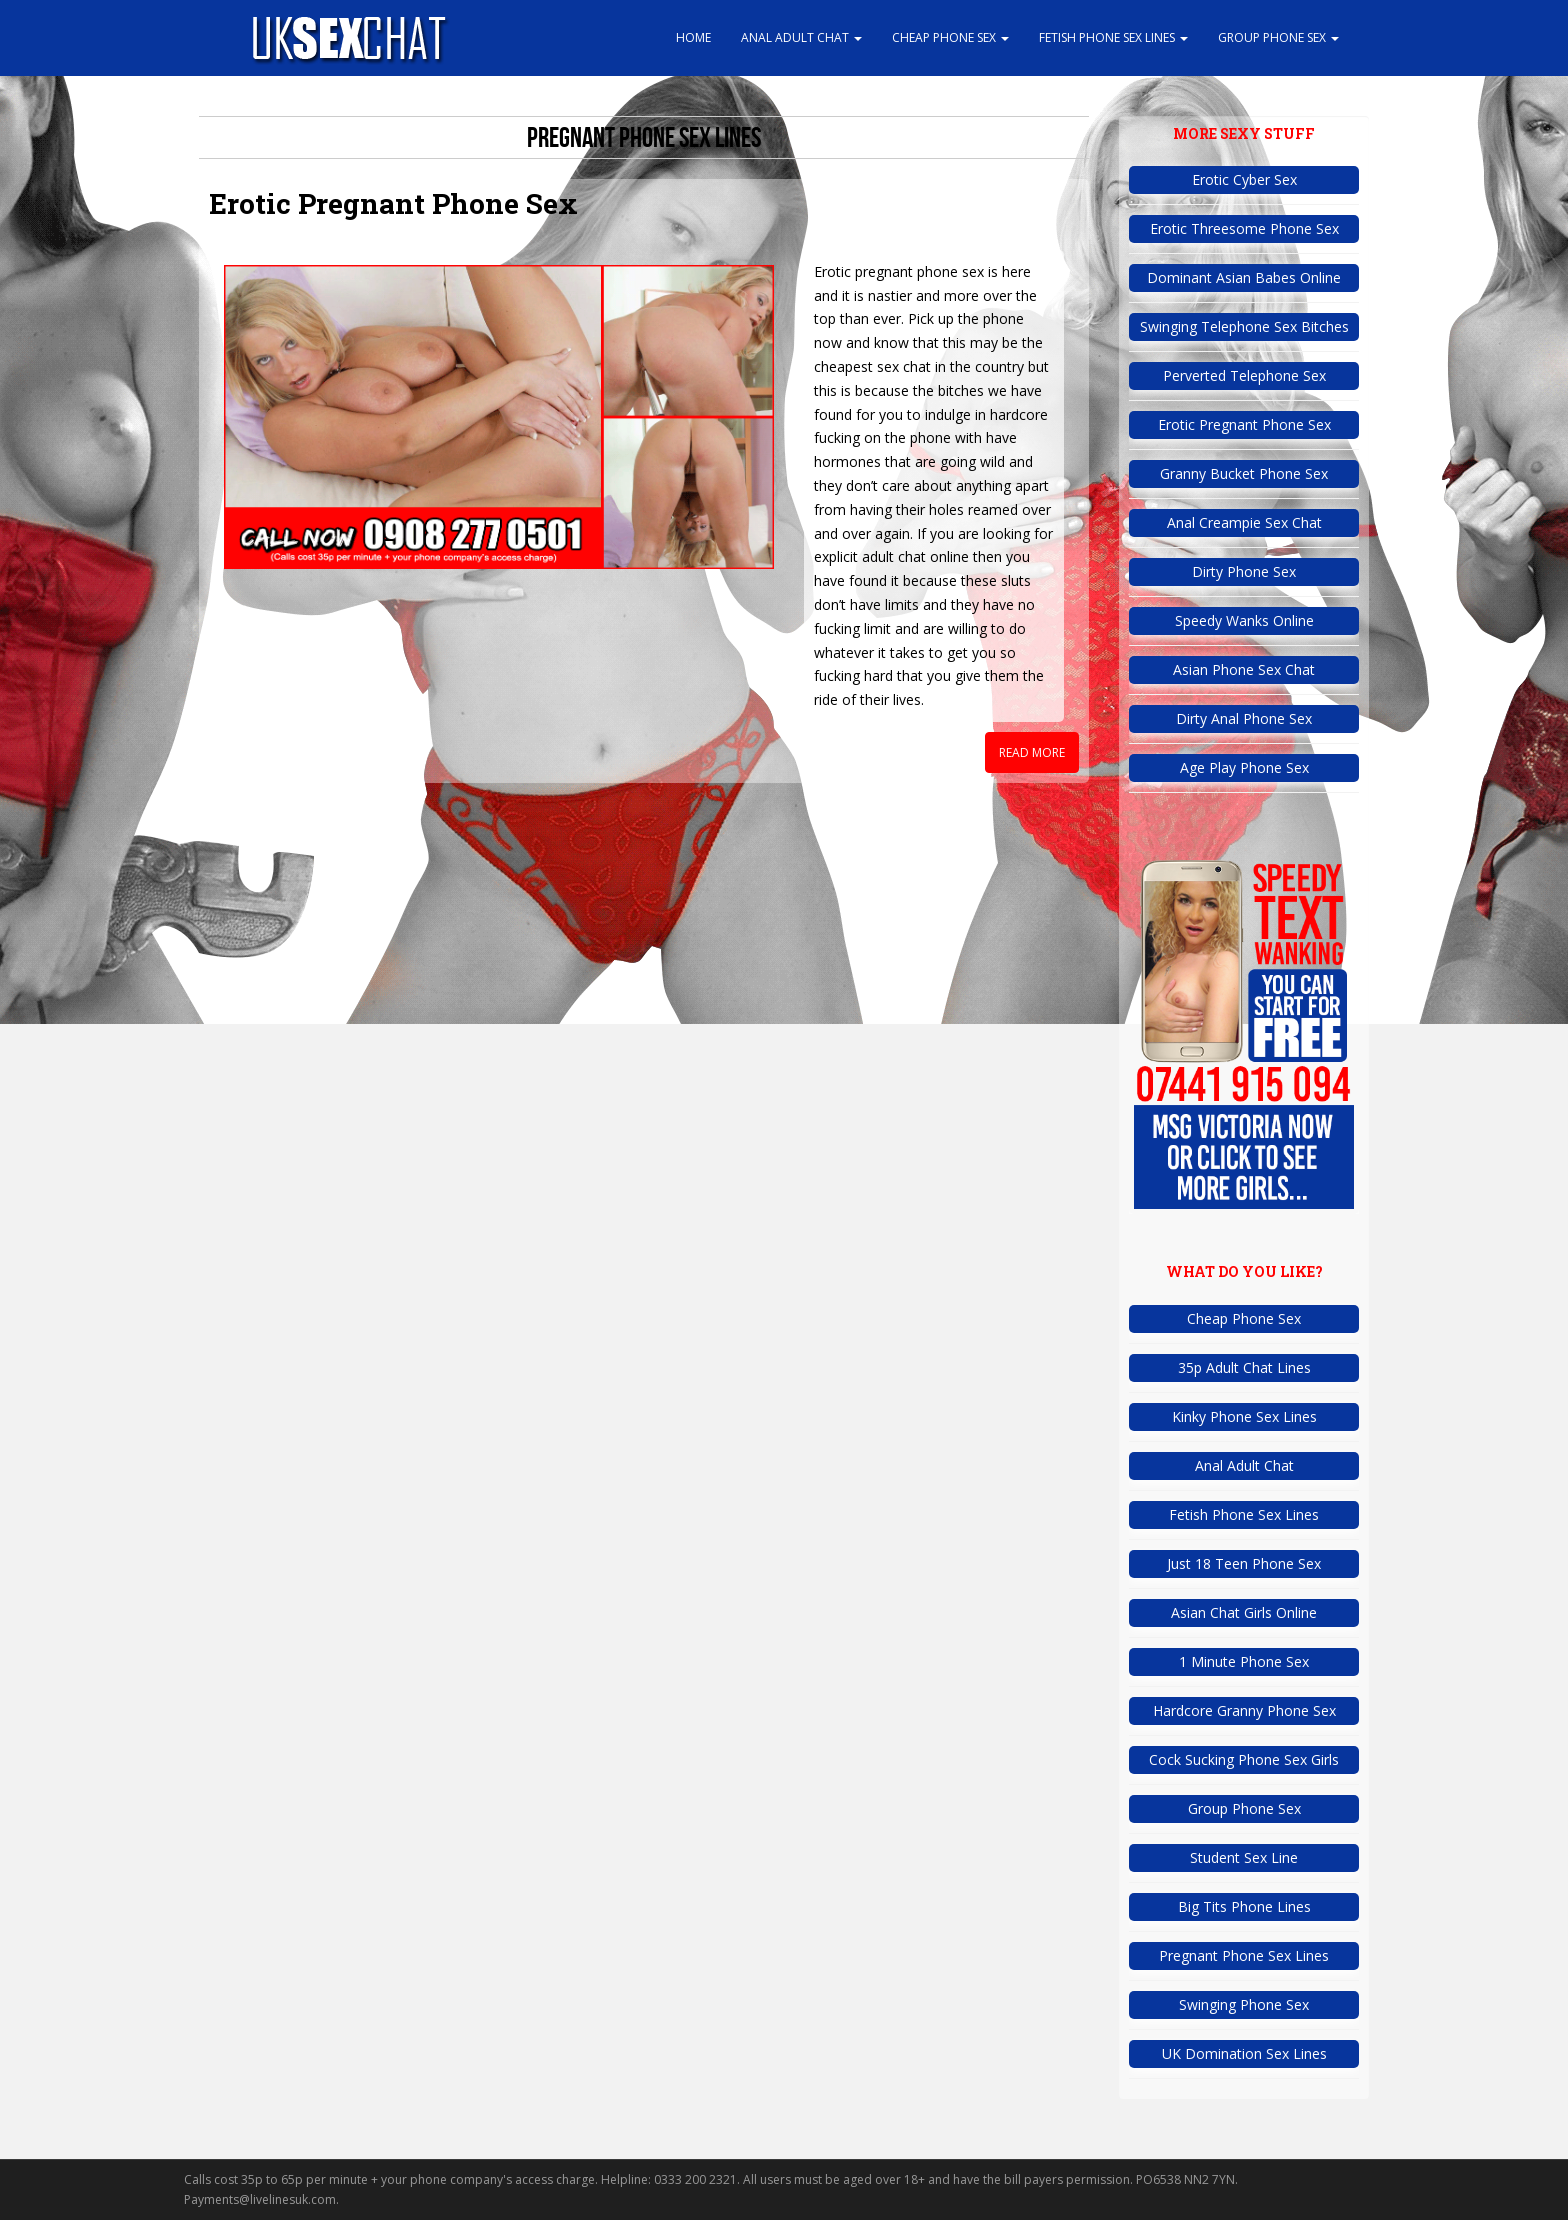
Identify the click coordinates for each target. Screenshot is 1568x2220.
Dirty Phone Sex (1244, 571)
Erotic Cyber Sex (1244, 179)
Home (693, 37)
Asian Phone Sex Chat (1244, 669)
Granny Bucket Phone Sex (1244, 473)
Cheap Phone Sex (950, 37)
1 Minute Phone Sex (1244, 1661)
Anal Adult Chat (801, 37)
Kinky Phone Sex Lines (1244, 1416)
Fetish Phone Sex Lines (1113, 37)
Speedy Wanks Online (1244, 620)
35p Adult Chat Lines (1244, 1367)
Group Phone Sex (1278, 37)
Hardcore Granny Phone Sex (1244, 1710)
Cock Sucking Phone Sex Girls (1244, 1759)
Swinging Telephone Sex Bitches (1244, 326)
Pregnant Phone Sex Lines (1244, 1955)
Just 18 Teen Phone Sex (1244, 1563)
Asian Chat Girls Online (1244, 1612)
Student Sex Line (1244, 1857)
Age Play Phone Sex (1244, 767)
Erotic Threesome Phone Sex (1244, 228)
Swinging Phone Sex (1244, 2004)
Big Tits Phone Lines (1244, 1906)
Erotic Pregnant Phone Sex (393, 203)
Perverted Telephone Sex (1244, 375)
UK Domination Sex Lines (1244, 2053)
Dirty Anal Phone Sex (1244, 718)
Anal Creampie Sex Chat (1244, 522)
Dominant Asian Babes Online (1244, 277)
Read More (1032, 752)
